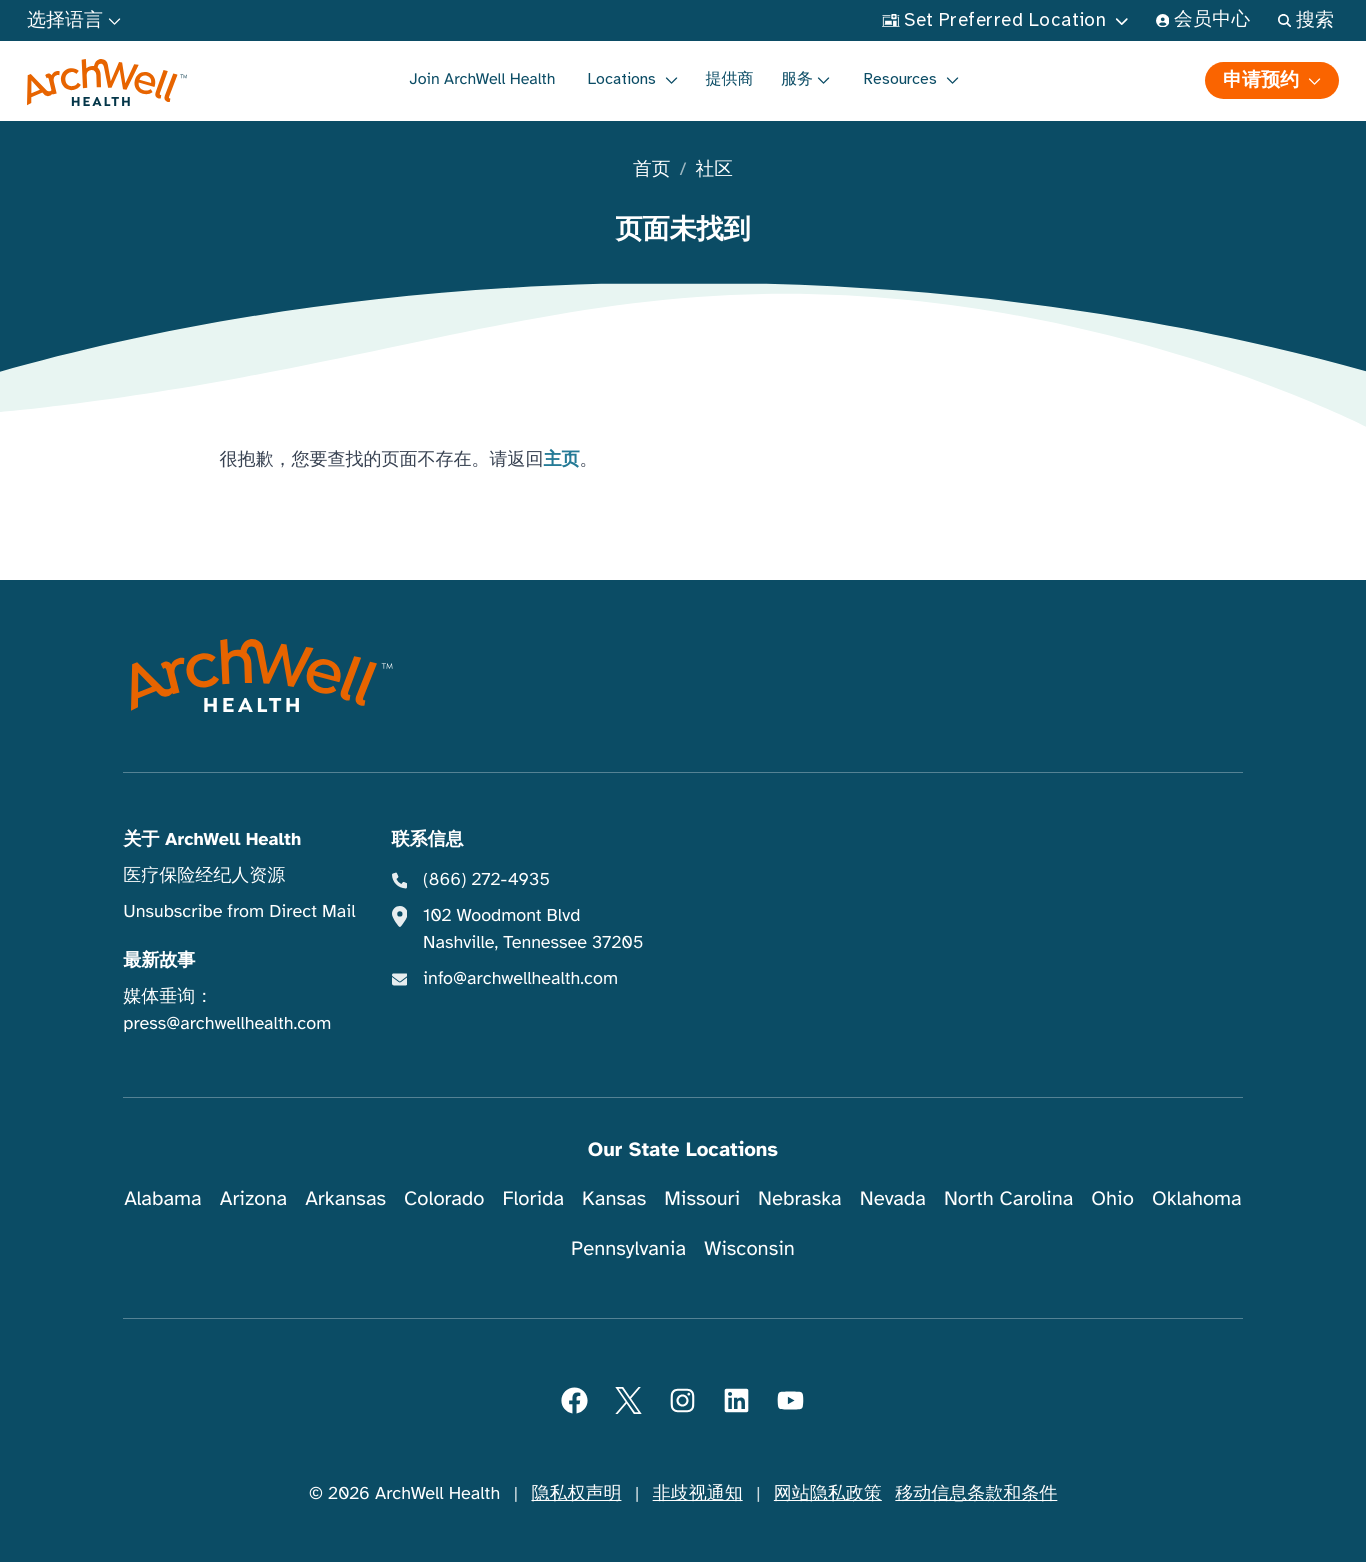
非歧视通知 (698, 1494)
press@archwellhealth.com (227, 1024)
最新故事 (159, 961)
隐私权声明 (576, 1494)
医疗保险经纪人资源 (204, 876)
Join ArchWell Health (482, 79)
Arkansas (345, 1198)
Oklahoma (1197, 1198)
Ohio (1112, 1198)
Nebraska (800, 1198)
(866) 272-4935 (486, 880)
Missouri (702, 1198)
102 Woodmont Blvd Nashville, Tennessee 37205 (533, 929)
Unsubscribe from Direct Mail (239, 912)
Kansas (614, 1198)
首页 (651, 170)
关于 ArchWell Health (212, 840)
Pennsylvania (628, 1248)
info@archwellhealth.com (520, 979)
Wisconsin (749, 1248)
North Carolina (1008, 1198)
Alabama (163, 1198)
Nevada (893, 1198)
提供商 (730, 79)
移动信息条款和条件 (976, 1494)
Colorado (444, 1198)
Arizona (253, 1198)
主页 (562, 460)
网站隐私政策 (828, 1494)
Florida (533, 1198)
